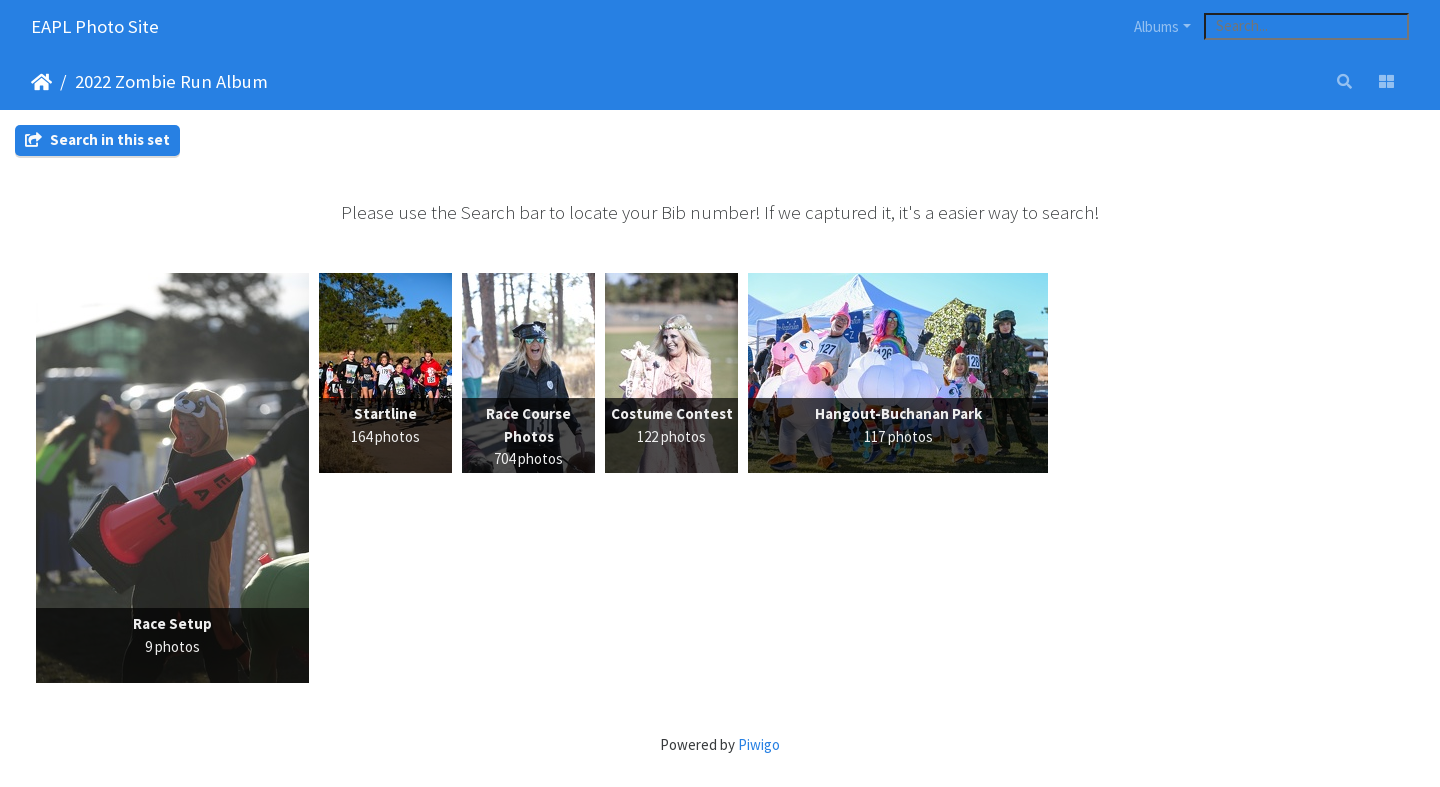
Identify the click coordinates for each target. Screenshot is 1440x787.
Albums (1156, 26)
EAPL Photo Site (95, 26)
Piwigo (759, 744)
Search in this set (97, 139)
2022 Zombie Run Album (171, 81)
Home (41, 82)
